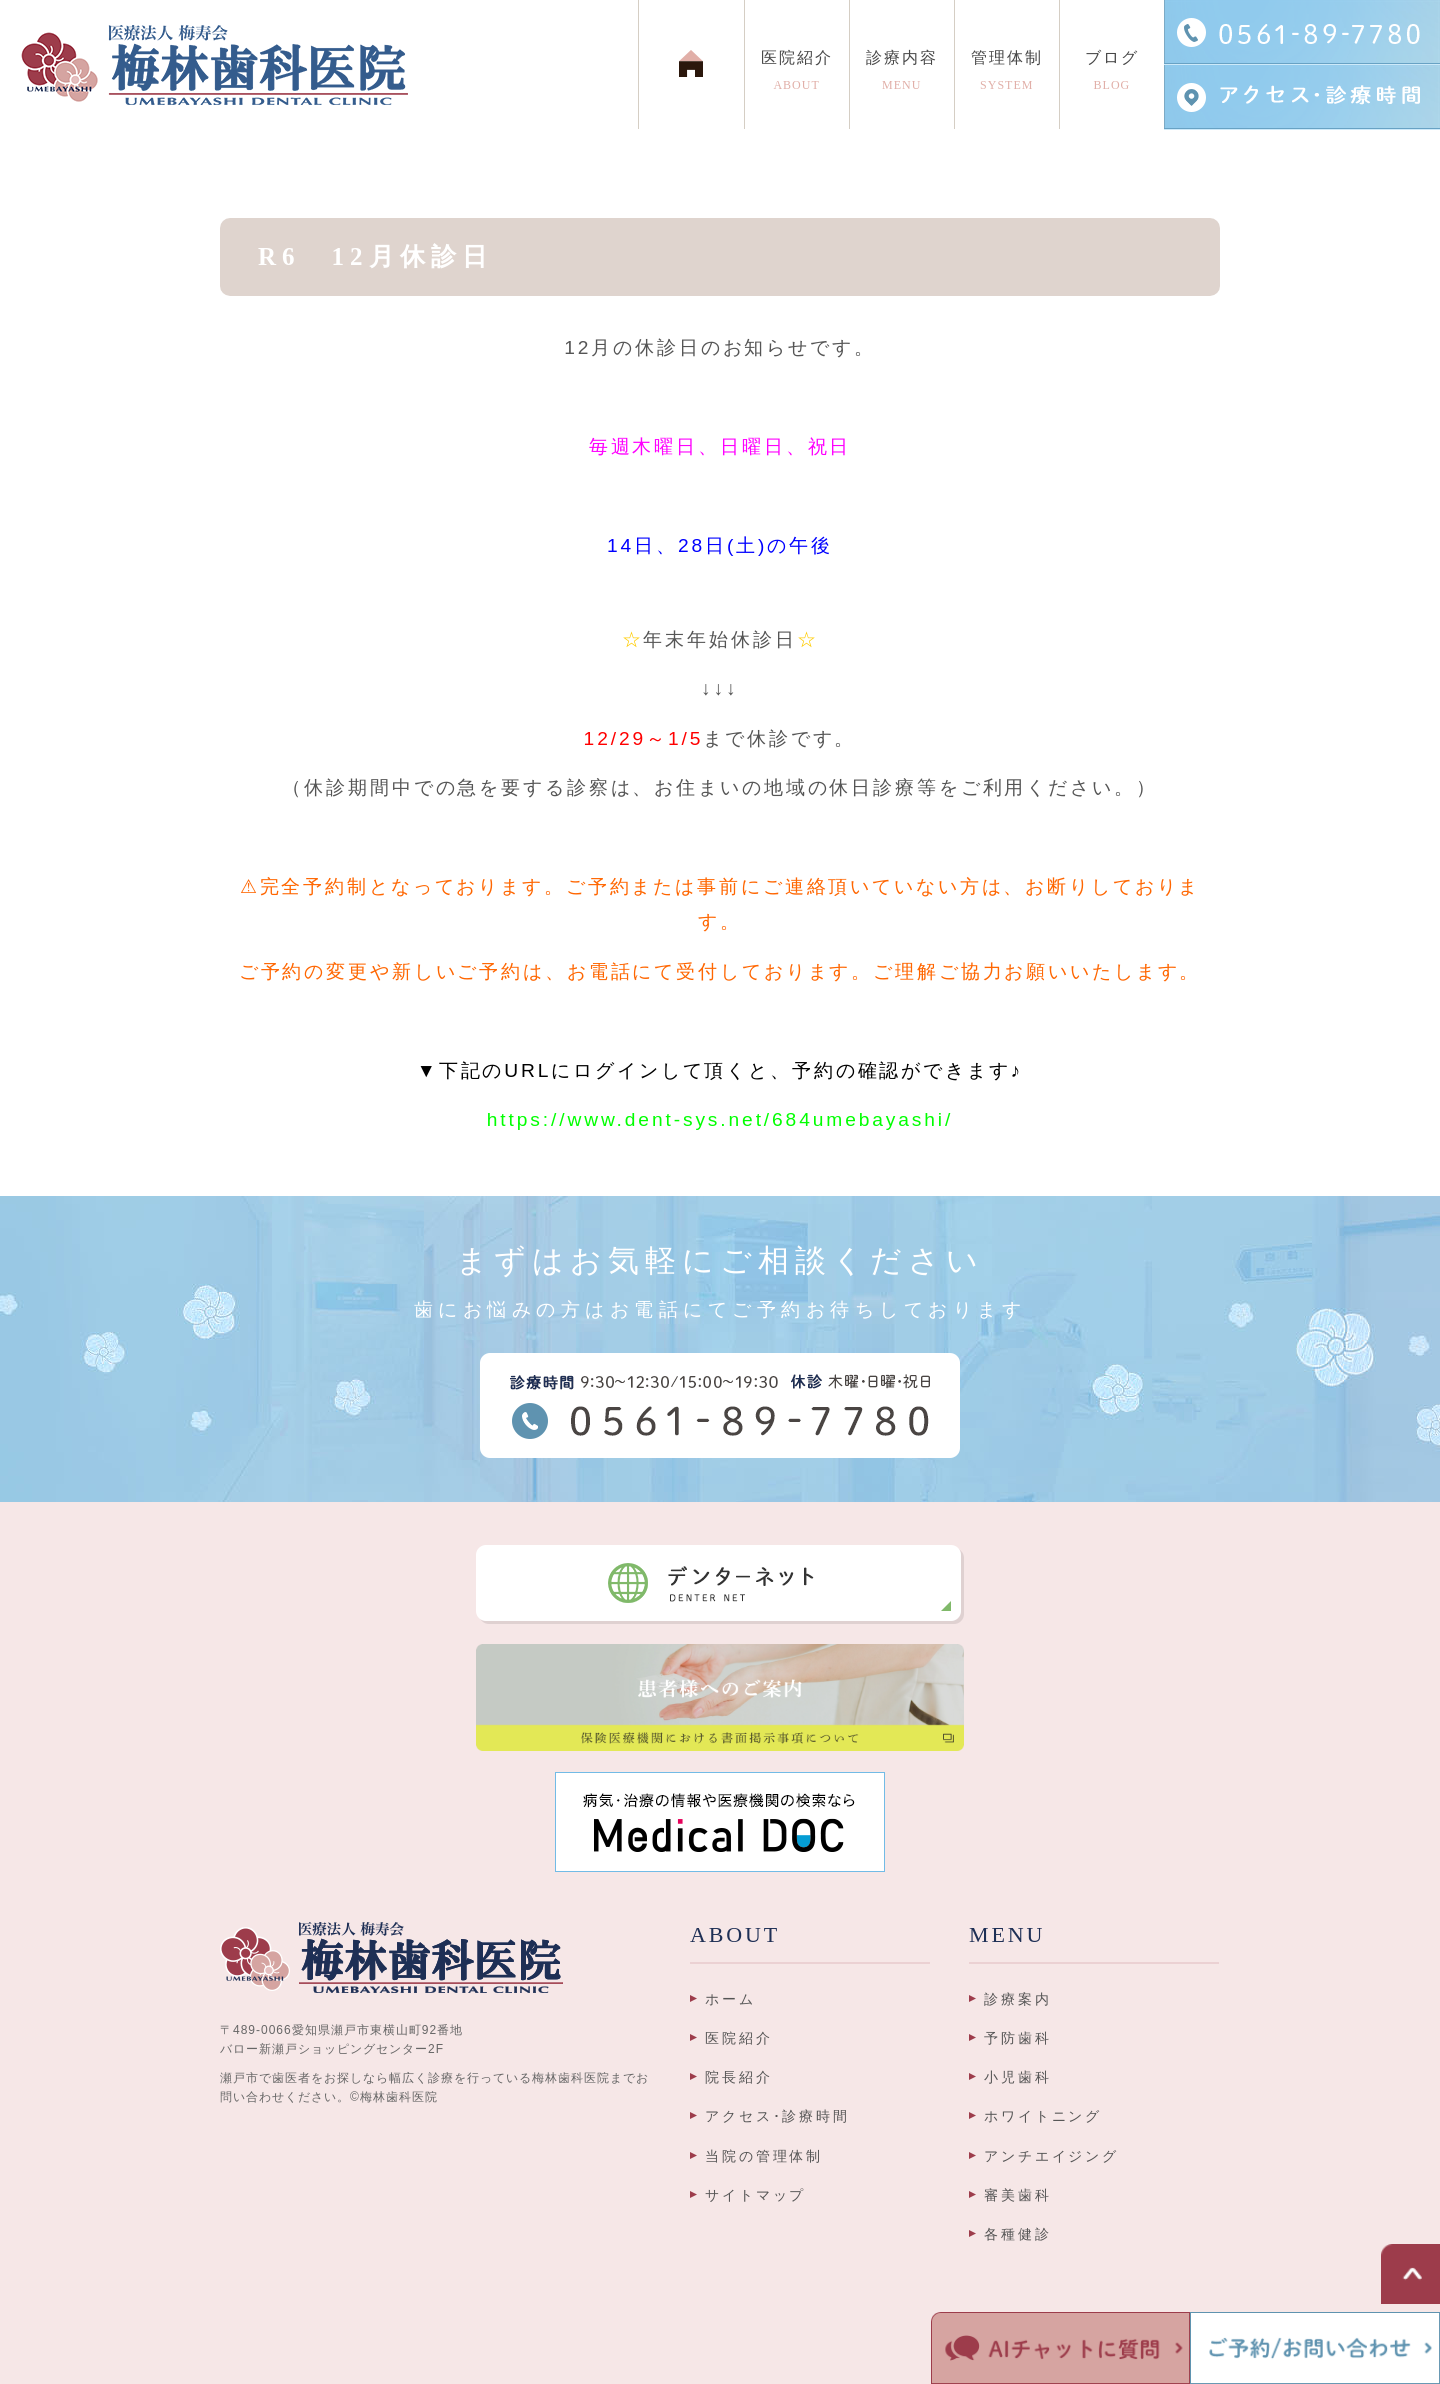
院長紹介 (739, 2077)
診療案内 (1018, 1999)
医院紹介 (739, 2038)
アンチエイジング (1051, 2156)
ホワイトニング (1043, 2116)
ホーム (730, 1999)
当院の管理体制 (764, 2156)
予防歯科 (1018, 2038)
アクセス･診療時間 (777, 2116)
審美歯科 (1018, 2195)
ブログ (1112, 75)
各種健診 (1018, 2234)
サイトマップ (755, 2195)
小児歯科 (1018, 2077)
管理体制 (1007, 75)
